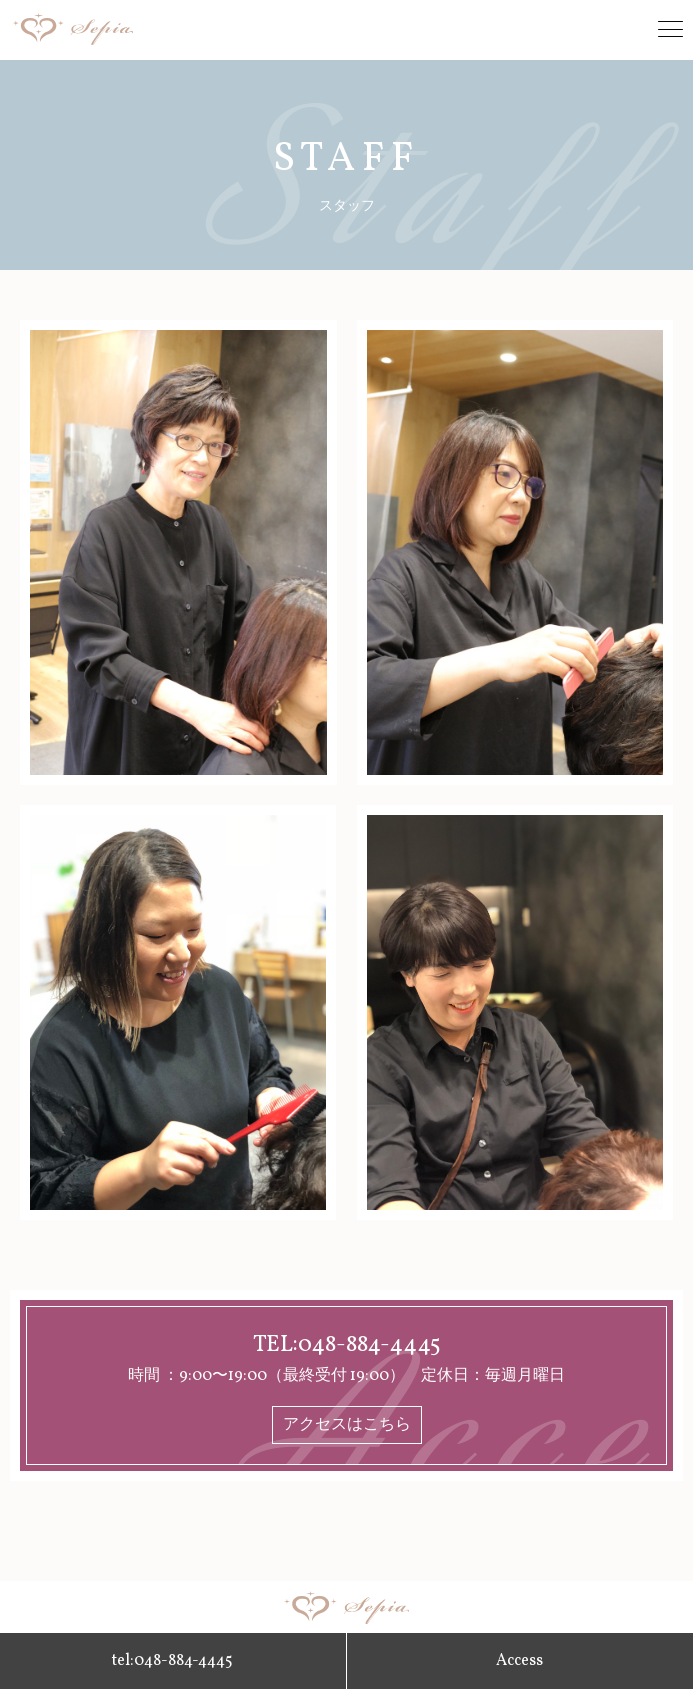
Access (519, 1661)
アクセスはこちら (347, 1425)
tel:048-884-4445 (172, 1661)
